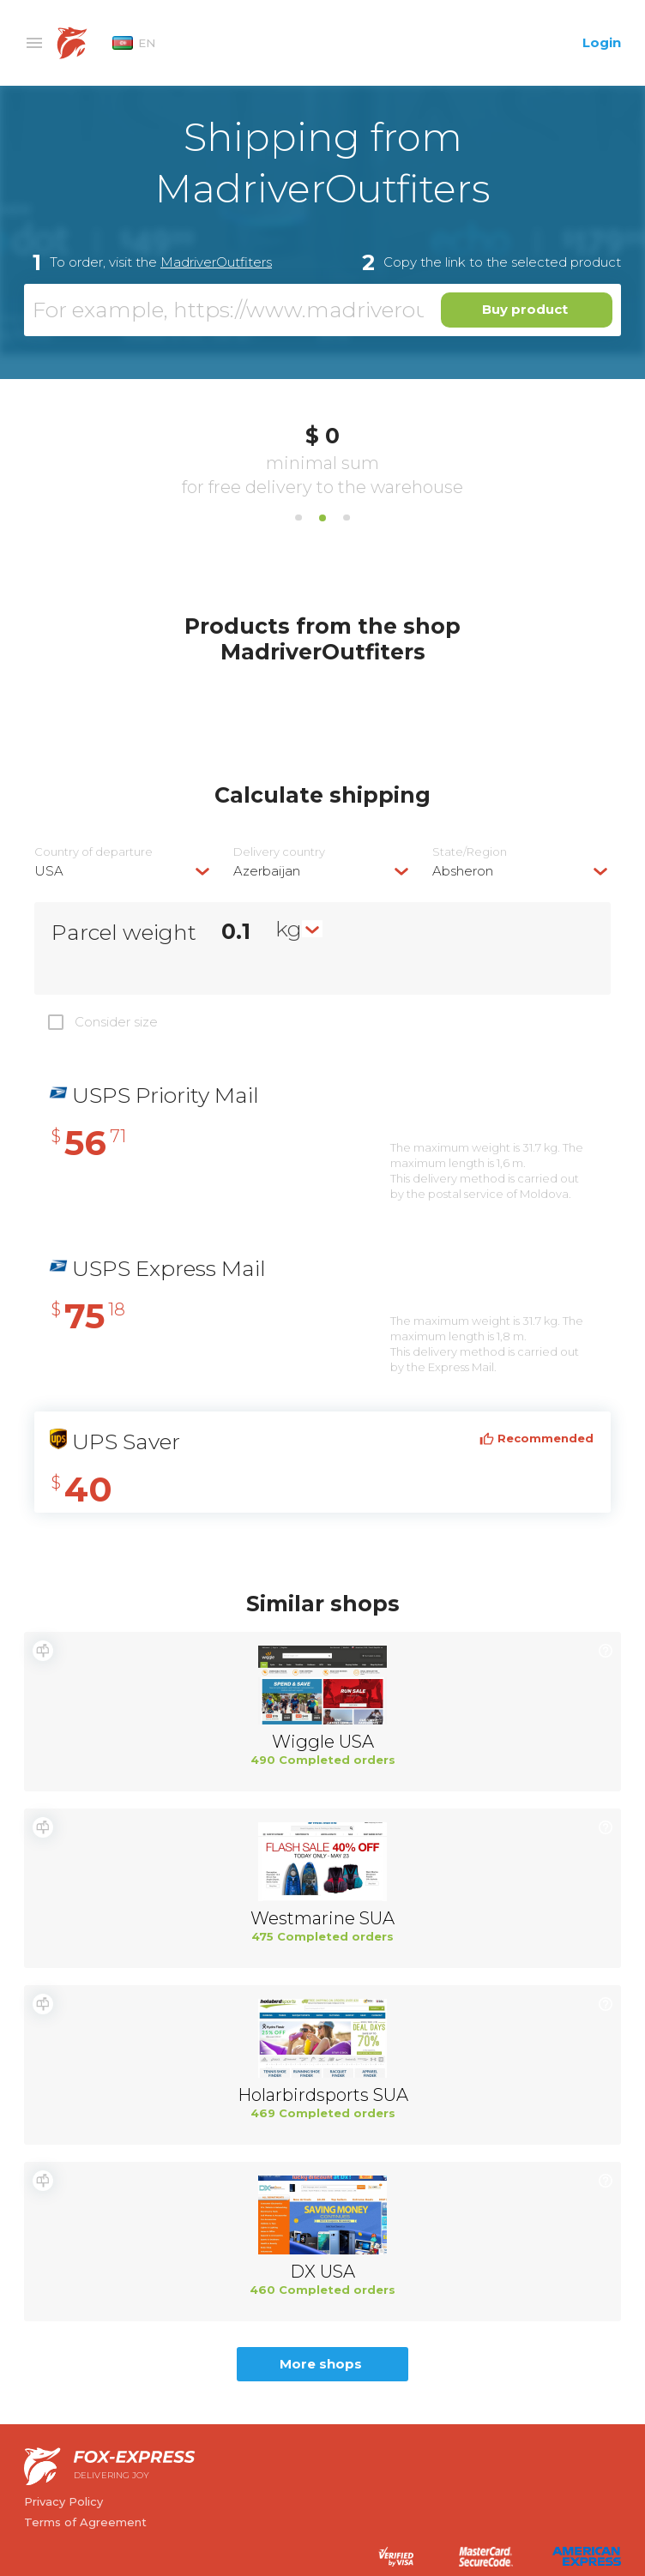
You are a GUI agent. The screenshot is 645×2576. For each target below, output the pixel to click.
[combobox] (123, 870)
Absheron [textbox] (462, 871)
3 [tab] (347, 518)
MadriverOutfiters (216, 262)
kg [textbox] (288, 929)
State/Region (469, 852)
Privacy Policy (63, 2501)
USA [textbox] (48, 871)
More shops (321, 2364)
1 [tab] (298, 518)
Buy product (525, 309)
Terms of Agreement (85, 2522)
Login (601, 42)
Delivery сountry (279, 852)
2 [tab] (322, 518)
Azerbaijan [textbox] (266, 871)
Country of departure (93, 852)
